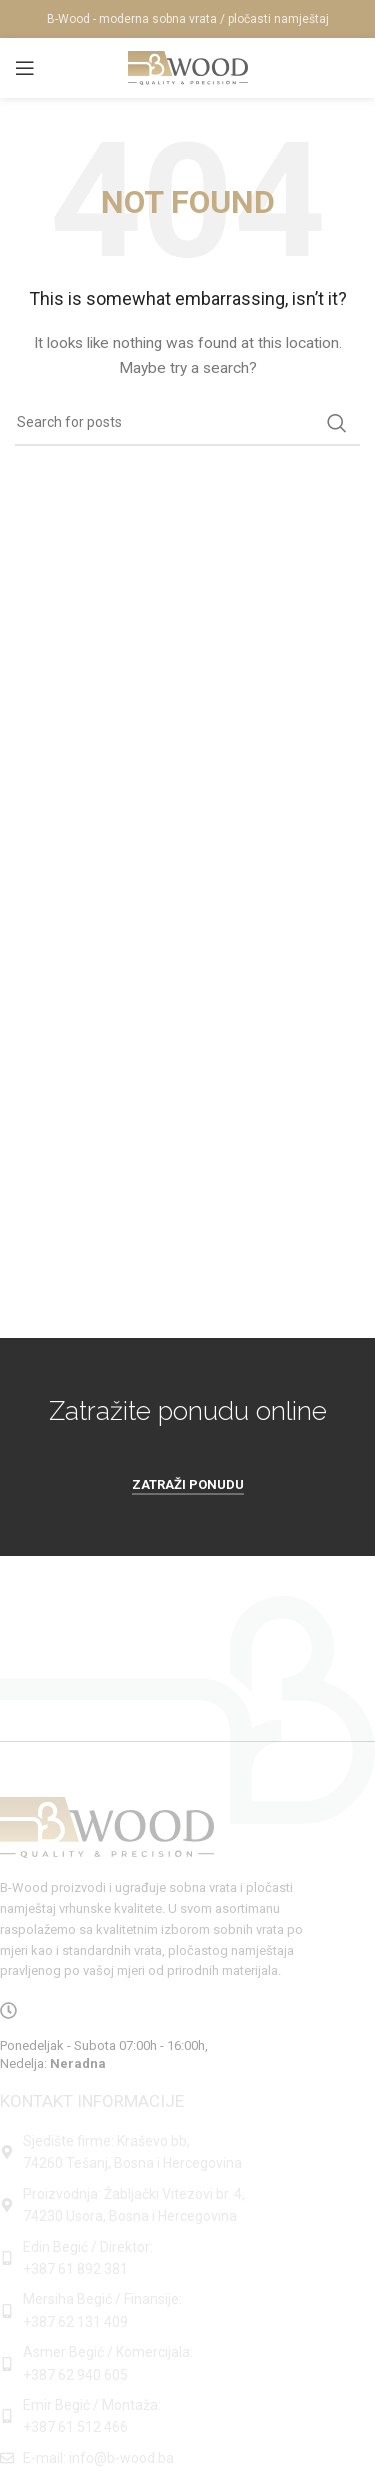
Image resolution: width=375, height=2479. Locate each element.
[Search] (187, 423)
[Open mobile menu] (25, 68)
